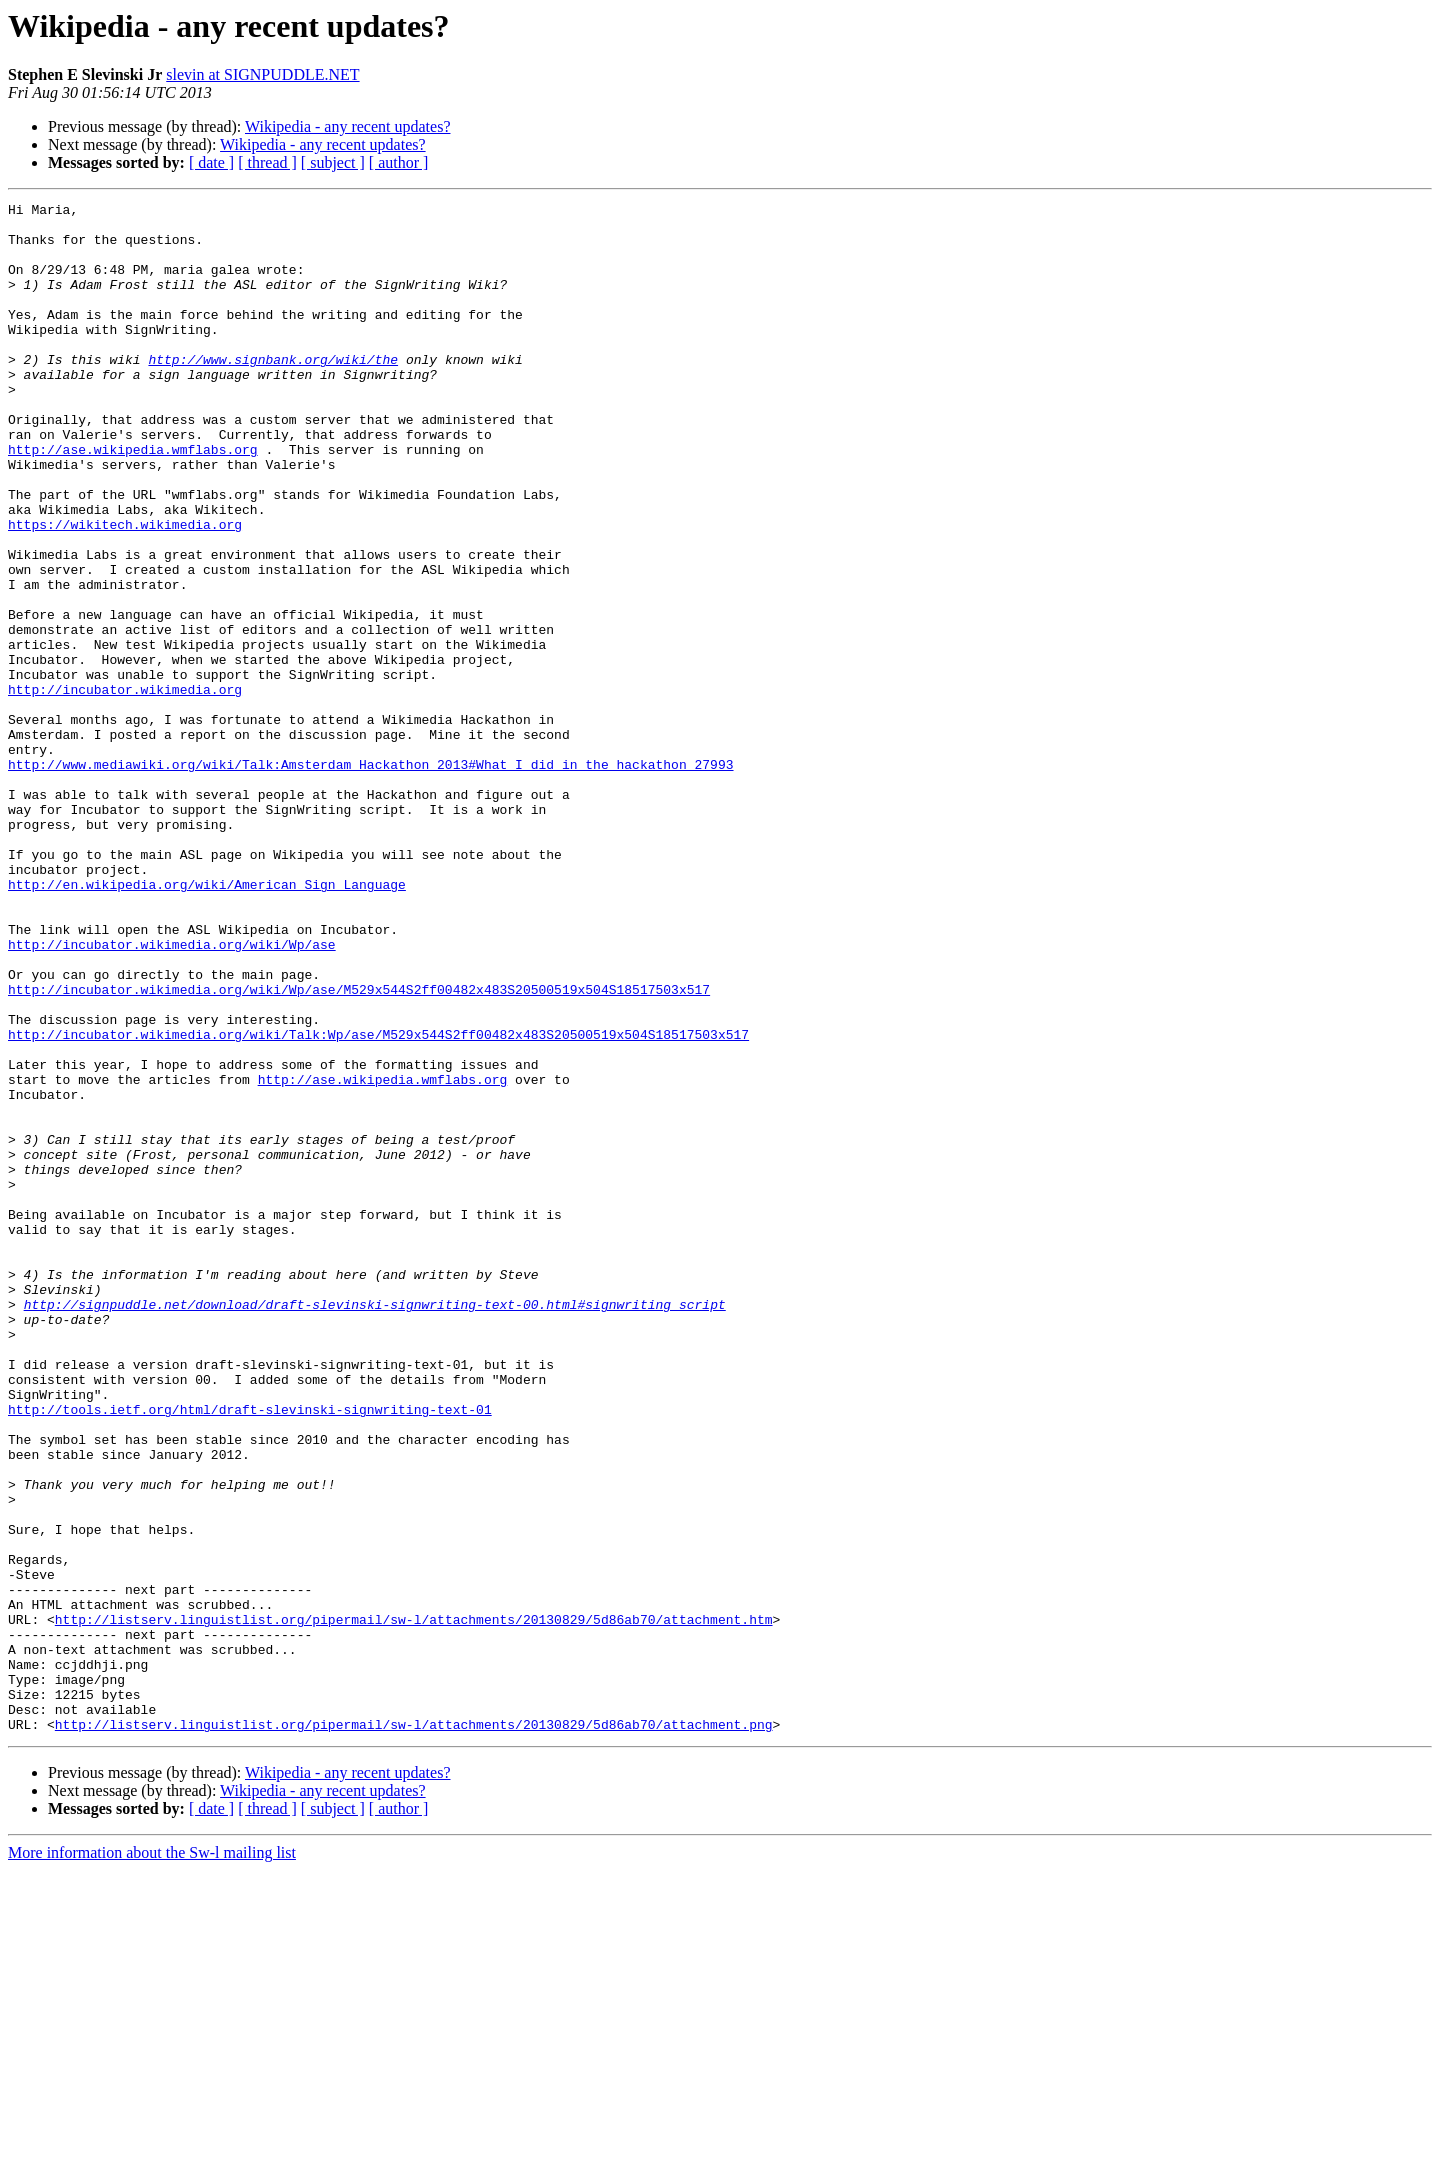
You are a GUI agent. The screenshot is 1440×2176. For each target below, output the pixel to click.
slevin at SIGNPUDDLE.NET (262, 74)
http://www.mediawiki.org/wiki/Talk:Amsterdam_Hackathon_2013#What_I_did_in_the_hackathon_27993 (370, 878)
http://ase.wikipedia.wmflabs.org (133, 500)
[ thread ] (267, 162)
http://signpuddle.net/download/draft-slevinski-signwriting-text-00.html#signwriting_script (375, 1526)
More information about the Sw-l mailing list (152, 2158)
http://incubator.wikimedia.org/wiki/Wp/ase (172, 1094)
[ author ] (399, 162)
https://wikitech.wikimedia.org (125, 590)
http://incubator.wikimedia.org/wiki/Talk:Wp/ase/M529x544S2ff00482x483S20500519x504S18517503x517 (378, 1202)
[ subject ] (333, 162)
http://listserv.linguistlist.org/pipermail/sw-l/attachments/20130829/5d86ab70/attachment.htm (414, 1904)
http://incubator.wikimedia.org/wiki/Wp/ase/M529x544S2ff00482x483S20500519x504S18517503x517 (359, 1148)
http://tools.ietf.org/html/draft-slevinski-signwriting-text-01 (250, 1652)
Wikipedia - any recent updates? (347, 126)
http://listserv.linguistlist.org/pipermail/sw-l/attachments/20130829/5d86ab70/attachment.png (414, 2030)
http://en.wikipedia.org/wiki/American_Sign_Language (207, 1022)
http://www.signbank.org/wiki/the (273, 392)
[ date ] (211, 162)
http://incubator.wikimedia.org (125, 788)
